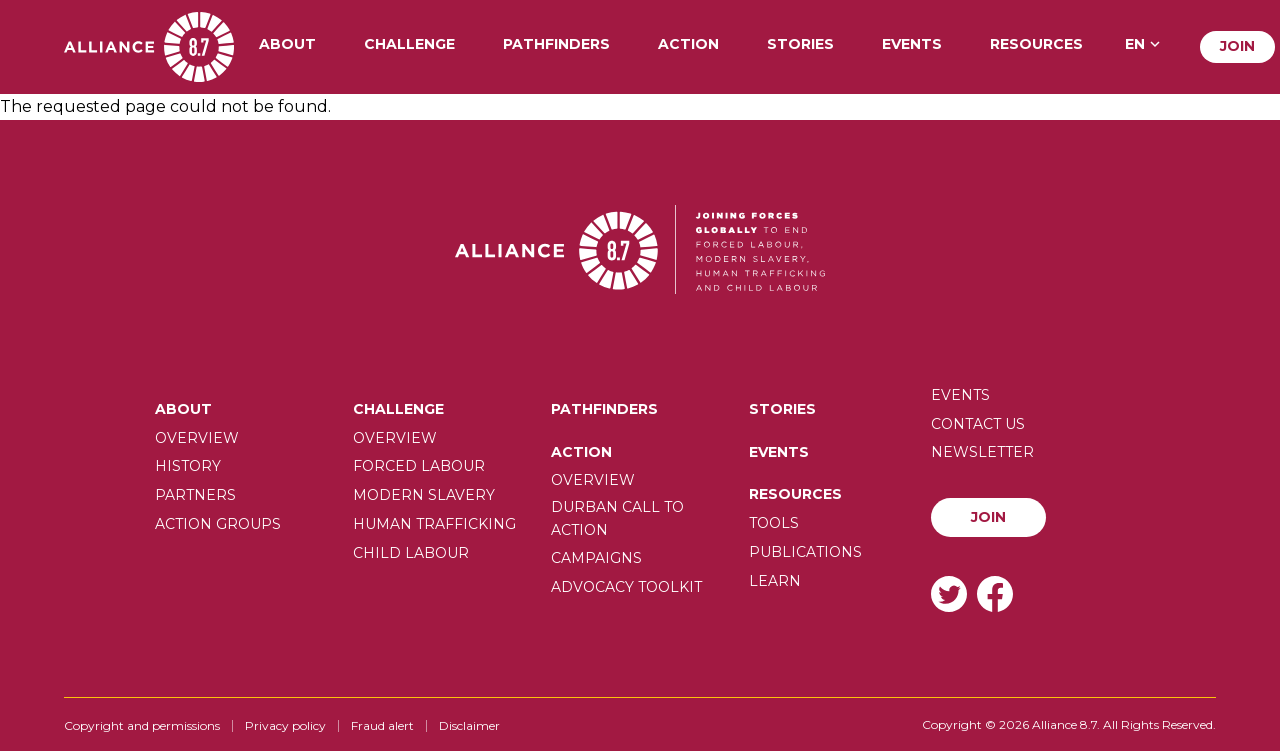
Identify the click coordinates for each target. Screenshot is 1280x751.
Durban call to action (617, 518)
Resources (1036, 45)
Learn (775, 581)
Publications (805, 552)
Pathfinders (556, 45)
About (287, 45)
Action (688, 45)
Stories (800, 45)
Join (1237, 46)
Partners (195, 495)
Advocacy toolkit (626, 587)
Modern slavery (424, 495)
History (188, 466)
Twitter (949, 593)
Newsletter (982, 452)
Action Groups (218, 524)
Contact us (978, 424)
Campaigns (596, 558)
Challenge (409, 45)
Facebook (995, 593)
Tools (774, 523)
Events (912, 45)
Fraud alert (382, 725)
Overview (197, 438)
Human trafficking (434, 524)
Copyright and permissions (142, 725)
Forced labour (419, 466)
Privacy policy (285, 725)
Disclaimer (469, 725)
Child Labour (411, 553)
